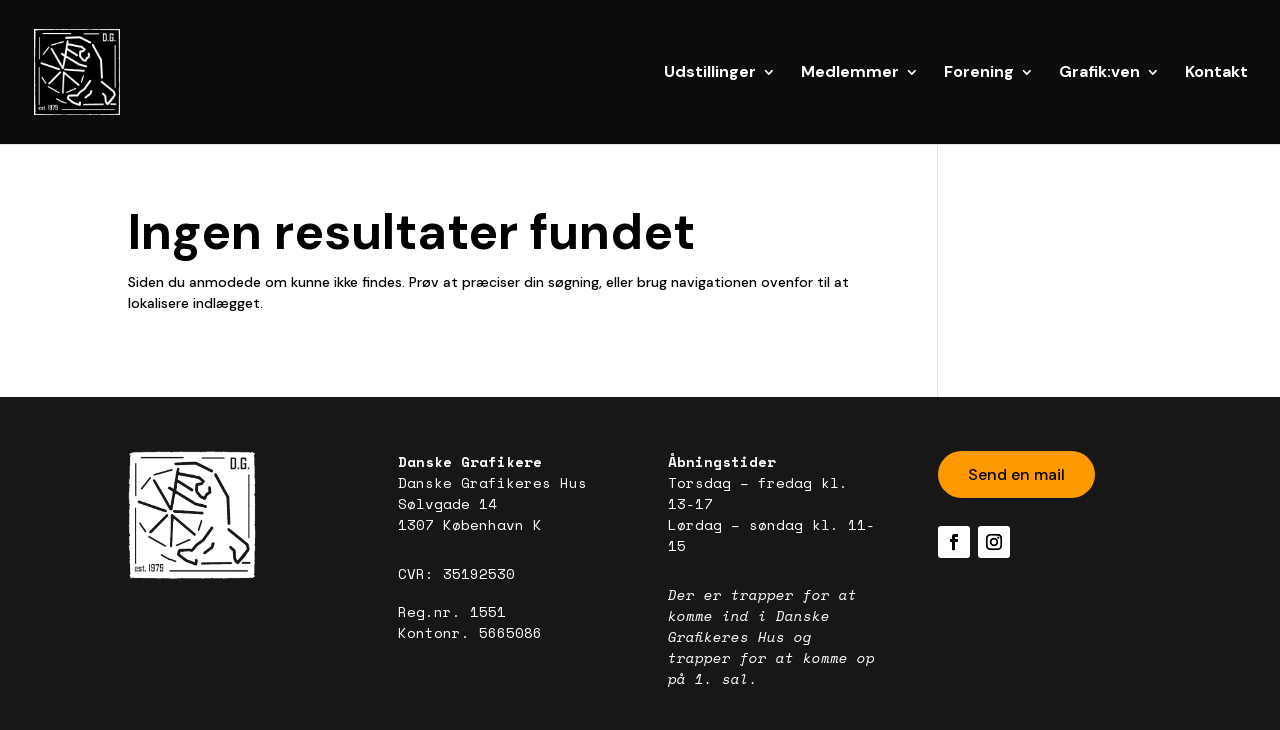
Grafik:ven (1099, 73)
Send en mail (1016, 474)
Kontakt (1216, 73)
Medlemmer (850, 73)
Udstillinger (710, 73)
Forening (979, 73)
